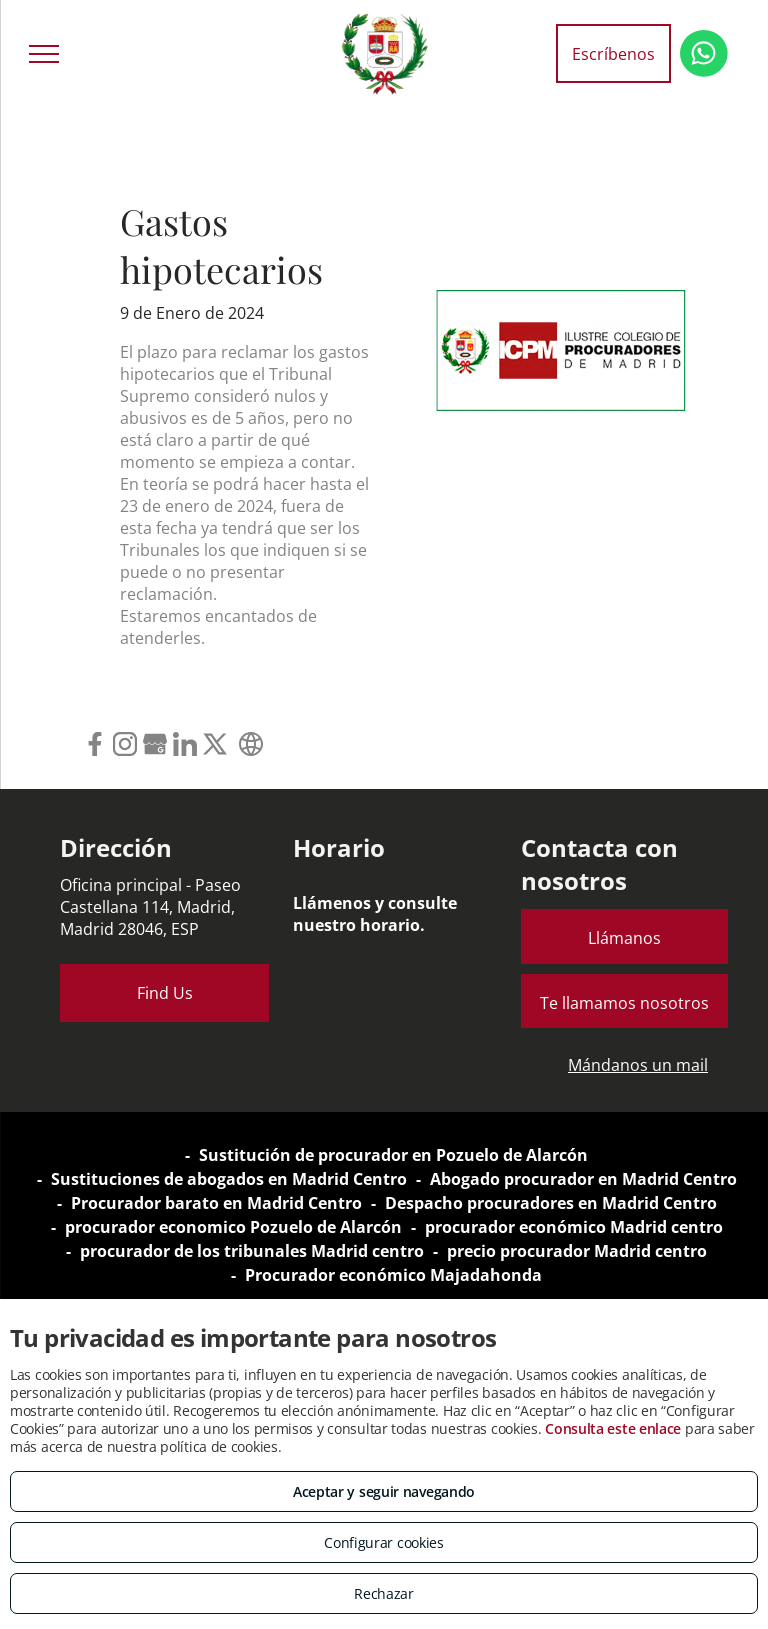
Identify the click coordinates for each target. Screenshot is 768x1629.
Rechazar (384, 1593)
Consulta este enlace (613, 1428)
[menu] (44, 54)
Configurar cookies (384, 1542)
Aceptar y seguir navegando (384, 1491)
